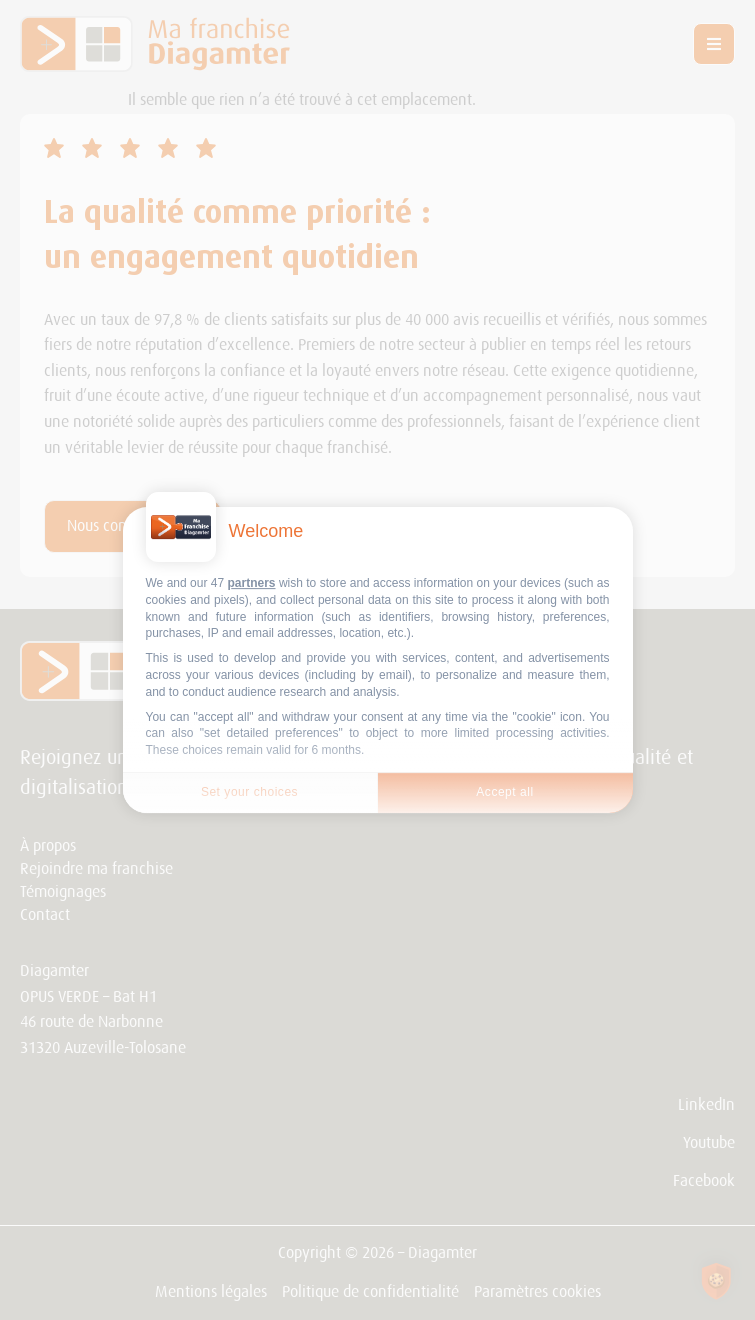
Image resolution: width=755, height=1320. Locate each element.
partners (252, 583)
